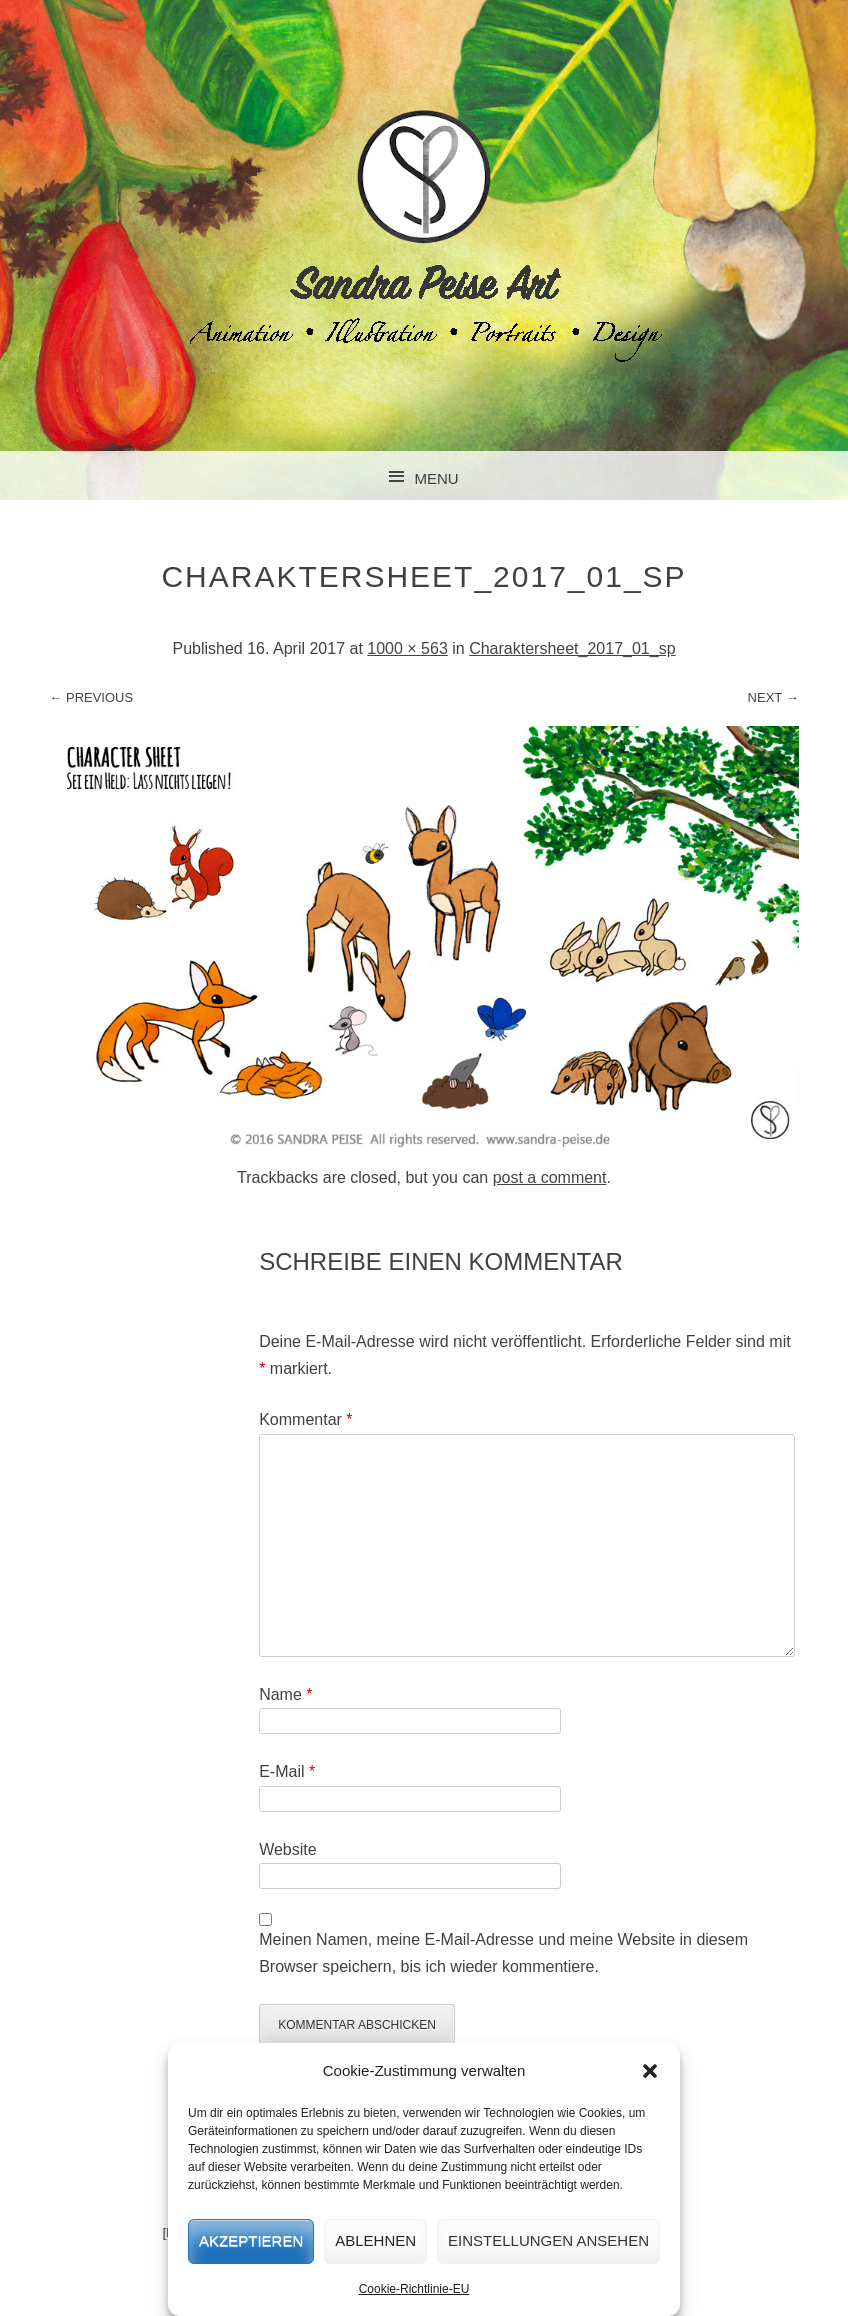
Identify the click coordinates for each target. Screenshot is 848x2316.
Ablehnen (375, 2240)
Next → (773, 697)
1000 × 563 (407, 648)
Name (285, 1694)
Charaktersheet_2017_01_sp (572, 648)
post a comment (550, 1177)
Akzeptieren (251, 2240)
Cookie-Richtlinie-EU (414, 2289)
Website (288, 1849)
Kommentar (305, 1419)
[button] (650, 2071)
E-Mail (287, 1771)
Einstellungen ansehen (548, 2240)
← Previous (91, 697)
